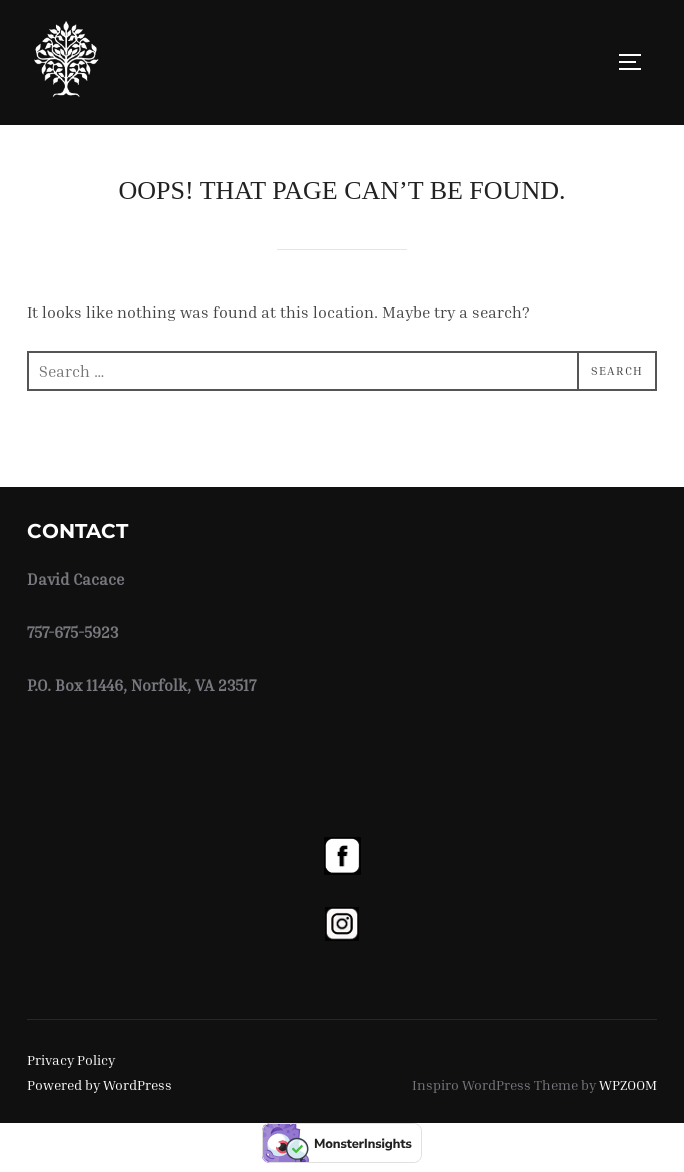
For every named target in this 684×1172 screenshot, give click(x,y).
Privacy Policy (71, 1059)
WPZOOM (628, 1084)
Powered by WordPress (99, 1084)
